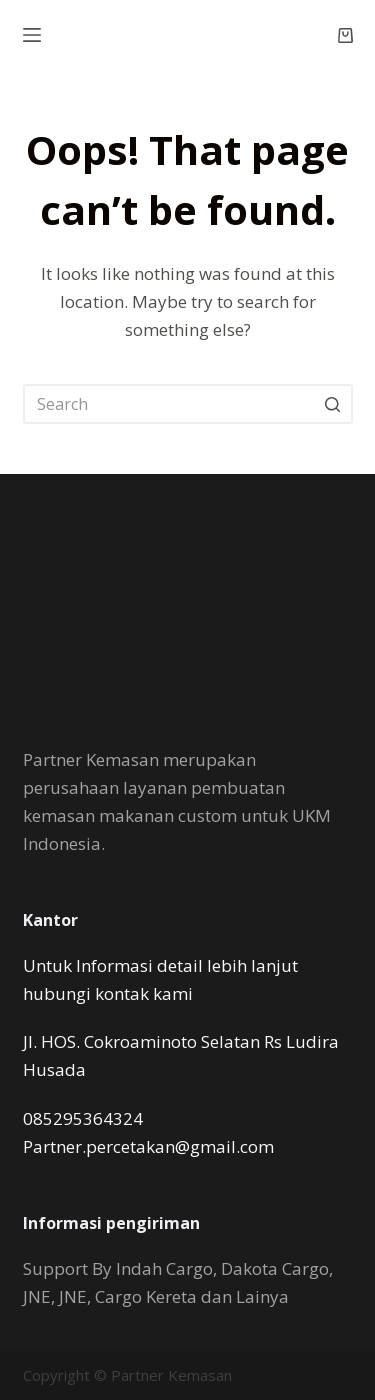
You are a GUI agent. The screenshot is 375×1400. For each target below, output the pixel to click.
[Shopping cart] (345, 35)
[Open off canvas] (32, 35)
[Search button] (333, 404)
